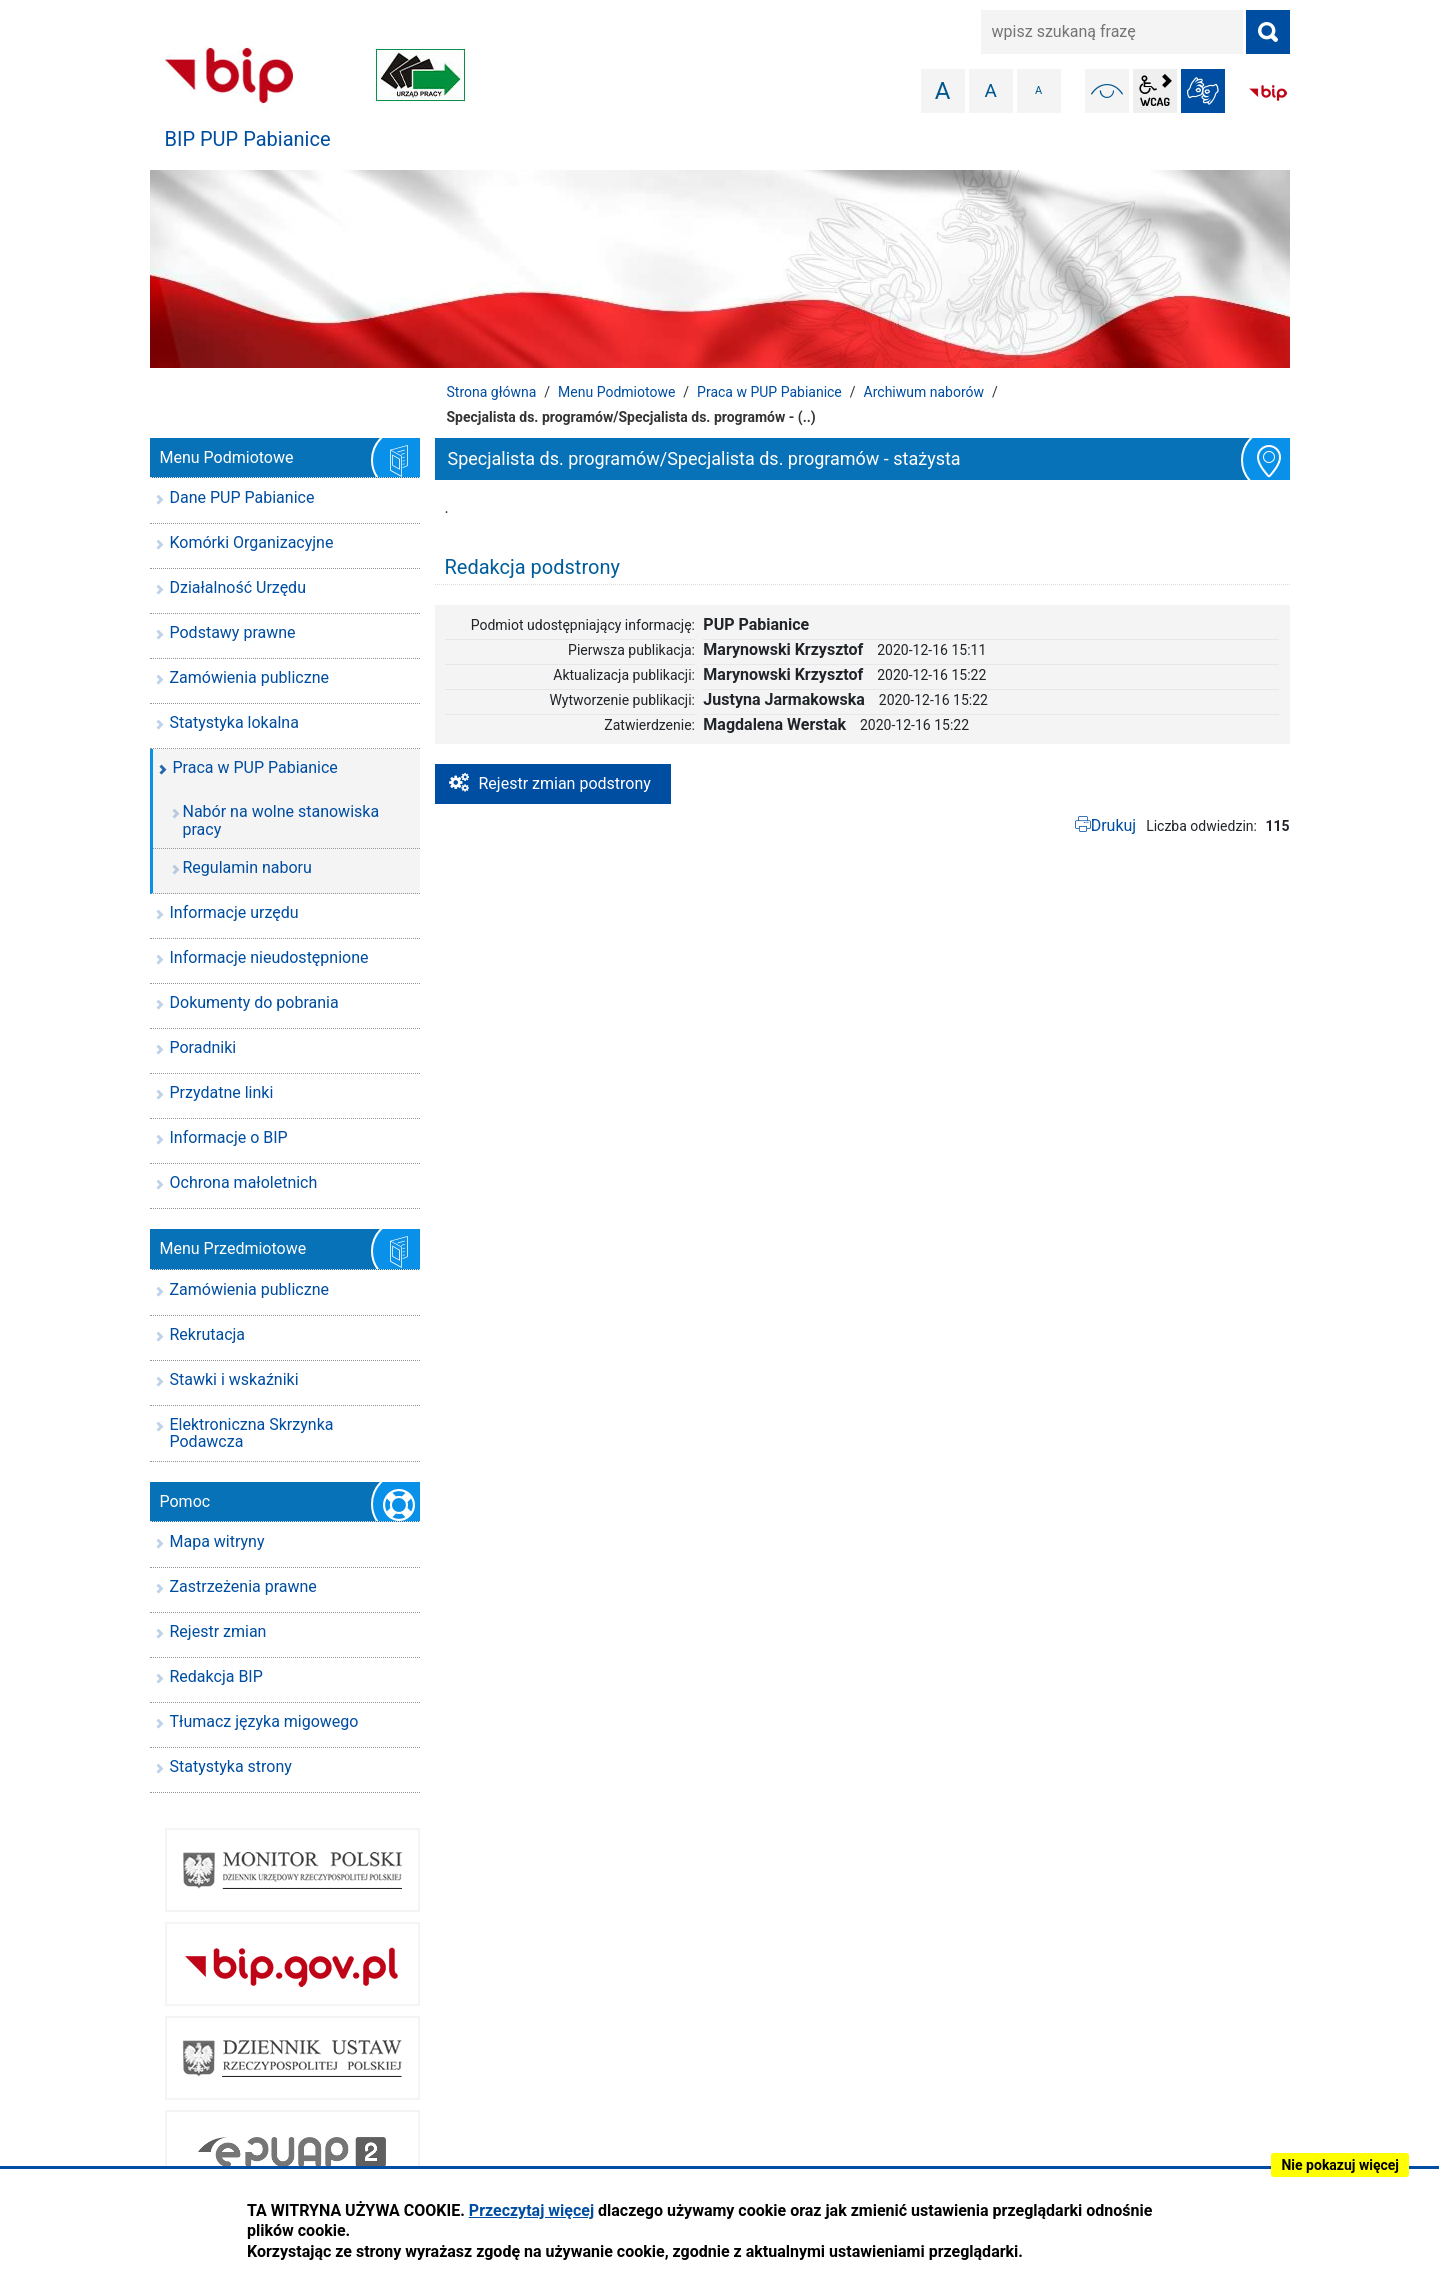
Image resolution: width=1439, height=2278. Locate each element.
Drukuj (1114, 825)
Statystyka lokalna (234, 722)
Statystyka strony (231, 1766)
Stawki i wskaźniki (234, 1379)
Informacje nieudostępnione (269, 957)
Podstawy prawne (233, 632)
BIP (1268, 93)
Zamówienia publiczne (249, 677)
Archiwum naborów (924, 392)
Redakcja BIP (216, 1676)
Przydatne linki (222, 1092)
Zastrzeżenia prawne (243, 1586)
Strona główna (492, 392)
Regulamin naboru (247, 867)
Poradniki (203, 1047)
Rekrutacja (208, 1334)
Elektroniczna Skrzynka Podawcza (252, 1433)
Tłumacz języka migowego (264, 1721)
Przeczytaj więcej (531, 2210)
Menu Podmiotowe (616, 392)
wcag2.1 (1155, 91)
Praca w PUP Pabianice (769, 392)
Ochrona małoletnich (244, 1182)
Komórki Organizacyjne (252, 542)
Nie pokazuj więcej (1340, 2165)
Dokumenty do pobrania (254, 1002)
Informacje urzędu (234, 912)
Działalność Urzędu (238, 587)
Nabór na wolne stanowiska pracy (281, 820)
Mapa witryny (217, 1541)
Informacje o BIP (229, 1137)
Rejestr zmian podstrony (565, 783)
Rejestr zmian (218, 1631)
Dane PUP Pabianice (242, 497)
